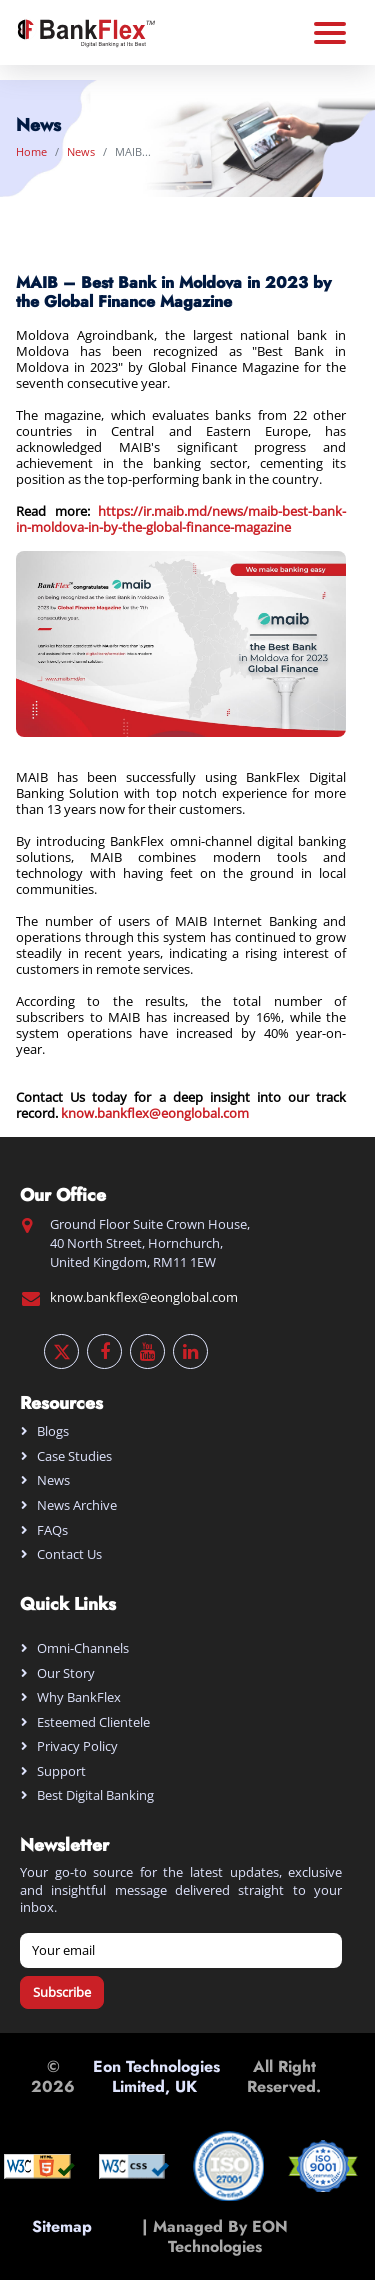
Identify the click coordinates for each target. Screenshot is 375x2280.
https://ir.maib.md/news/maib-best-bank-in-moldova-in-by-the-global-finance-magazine (181, 519)
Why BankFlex (79, 1697)
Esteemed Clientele (93, 1722)
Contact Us (69, 1554)
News (81, 151)
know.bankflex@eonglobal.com (155, 1113)
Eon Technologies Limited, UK (156, 2076)
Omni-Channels (83, 1648)
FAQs (52, 1530)
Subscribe (62, 1992)
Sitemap (62, 2236)
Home (31, 151)
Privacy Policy (77, 1746)
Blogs (53, 1431)
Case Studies (74, 1456)
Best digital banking (95, 1795)
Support (61, 1771)
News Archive (77, 1505)
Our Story (66, 1673)
